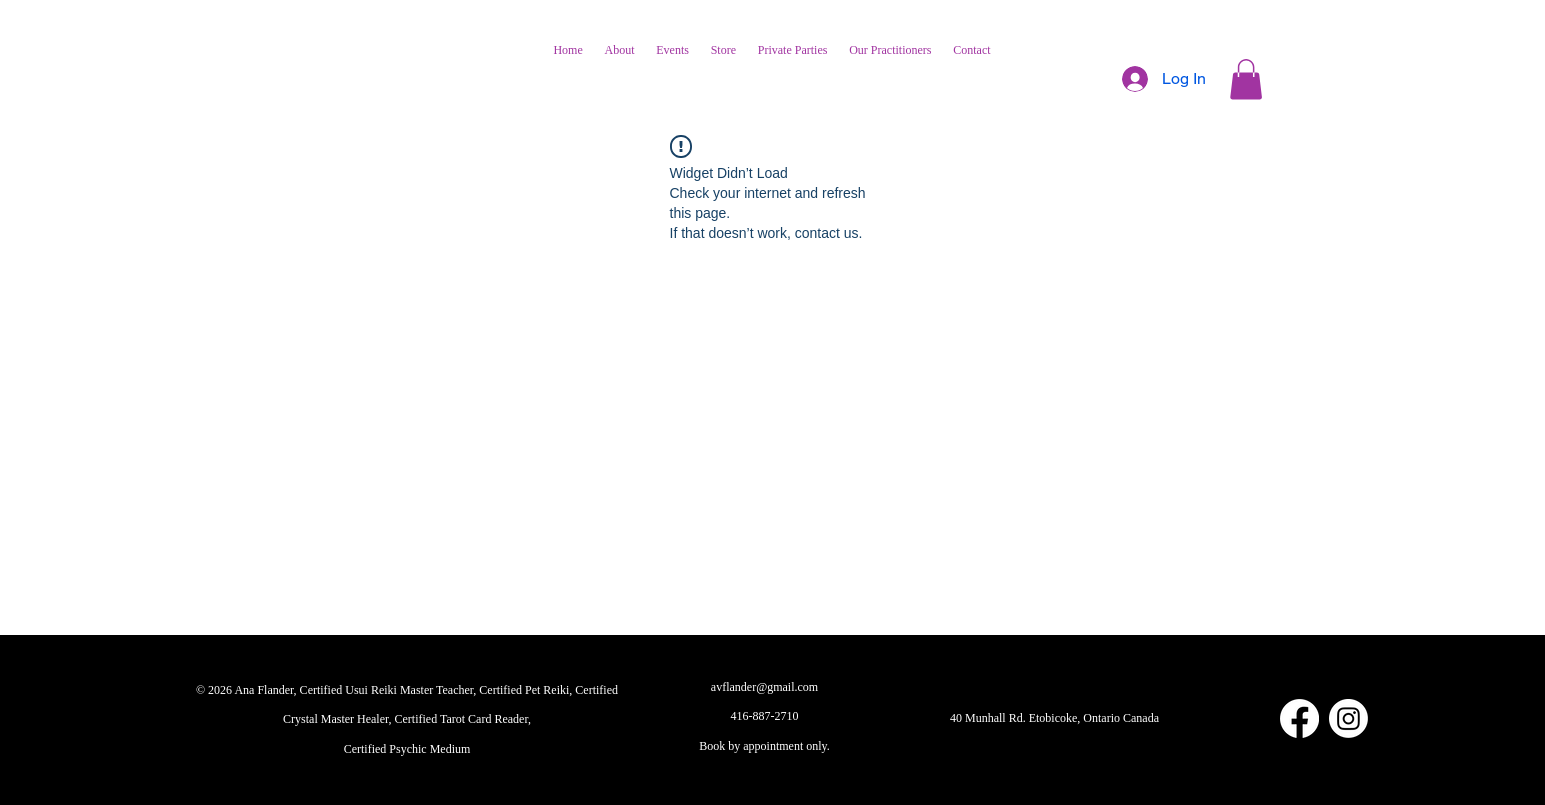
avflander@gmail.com (764, 687)
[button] (1246, 79)
